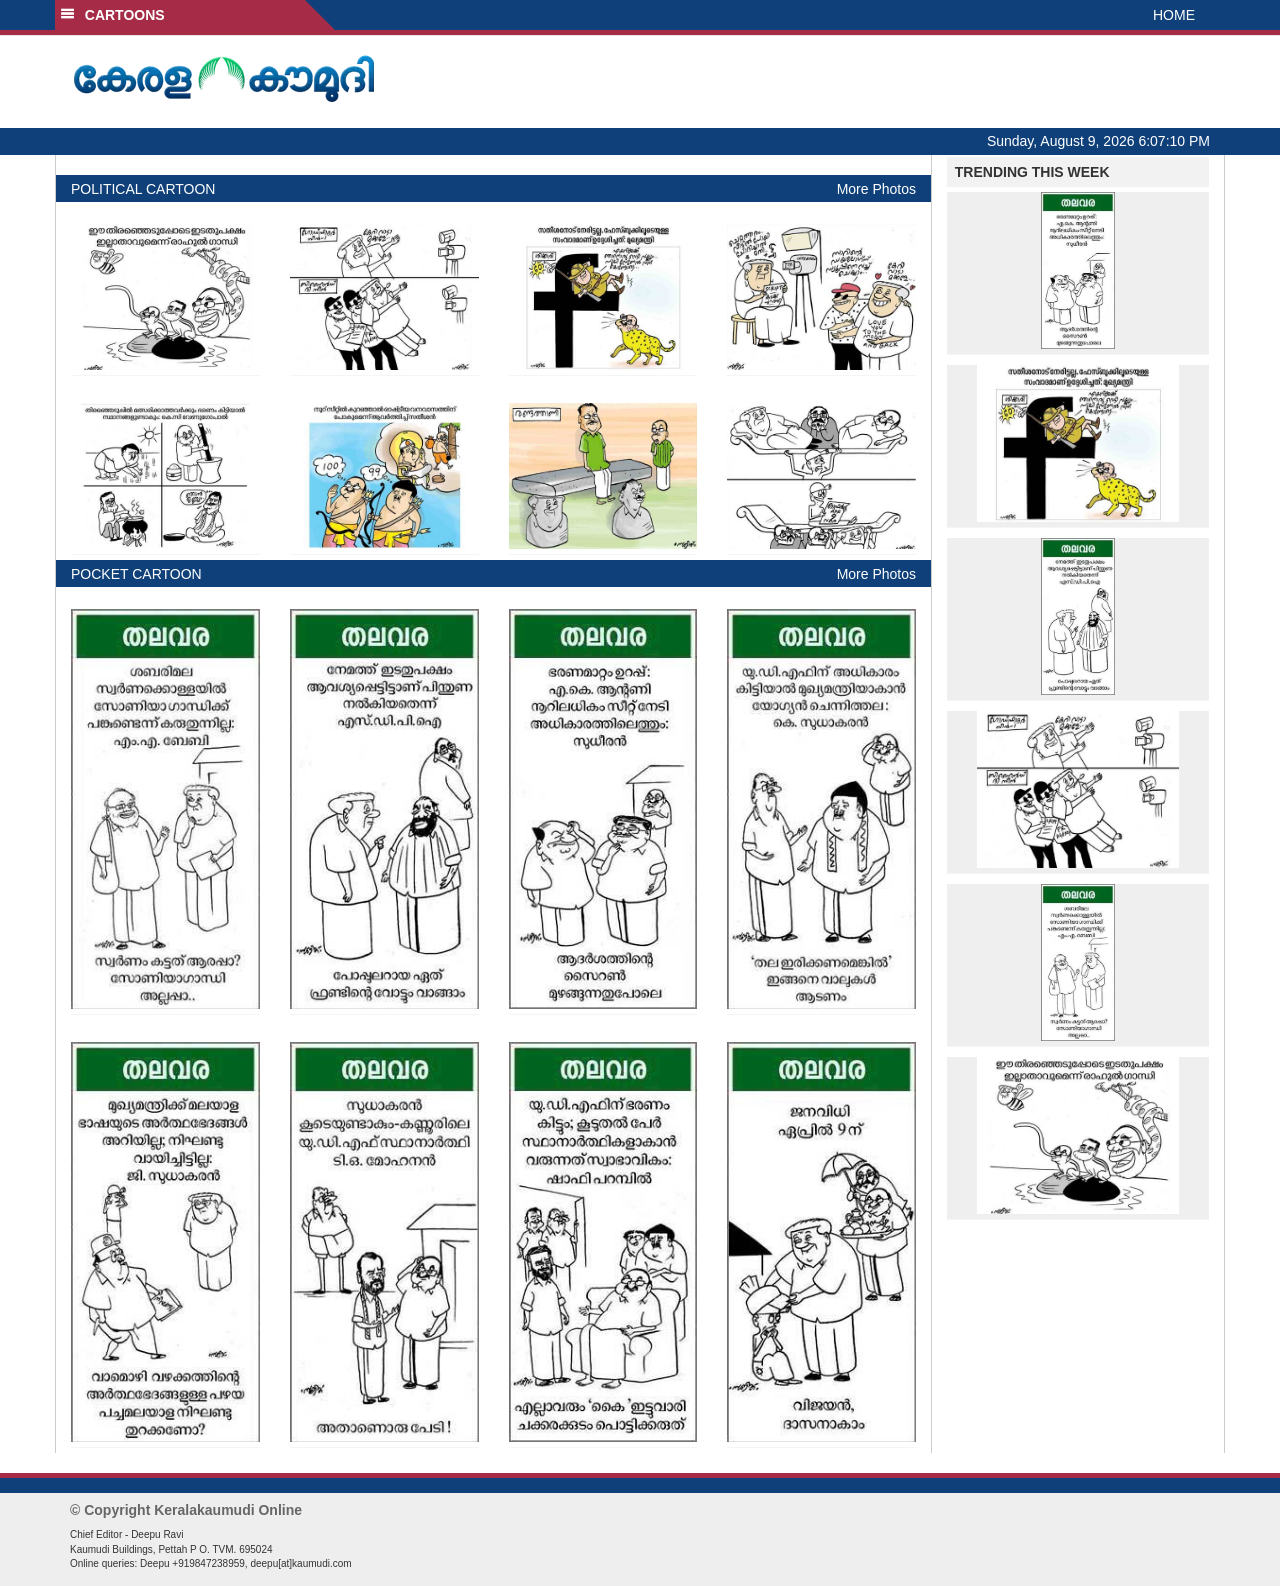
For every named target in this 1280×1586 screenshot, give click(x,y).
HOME (1174, 15)
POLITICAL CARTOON (143, 189)
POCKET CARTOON (136, 574)
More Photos (876, 189)
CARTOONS (112, 15)
